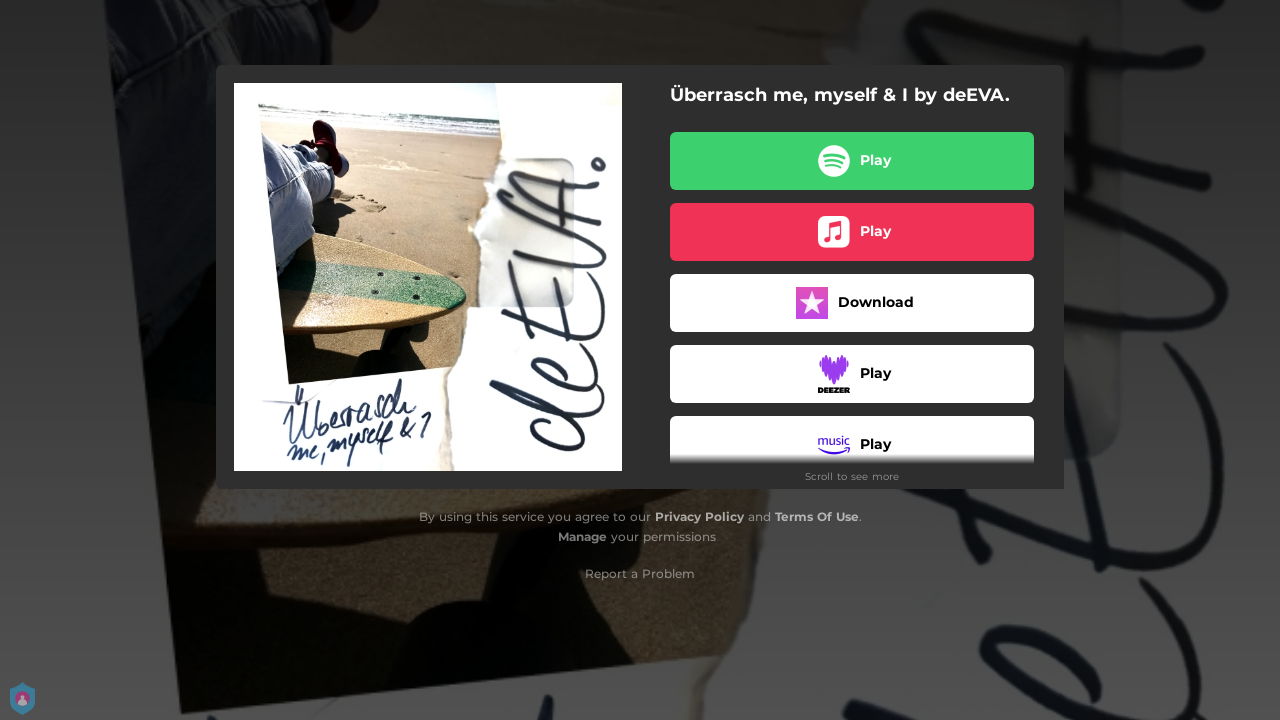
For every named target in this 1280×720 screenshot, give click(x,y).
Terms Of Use (817, 516)
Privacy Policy (699, 516)
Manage (582, 536)
